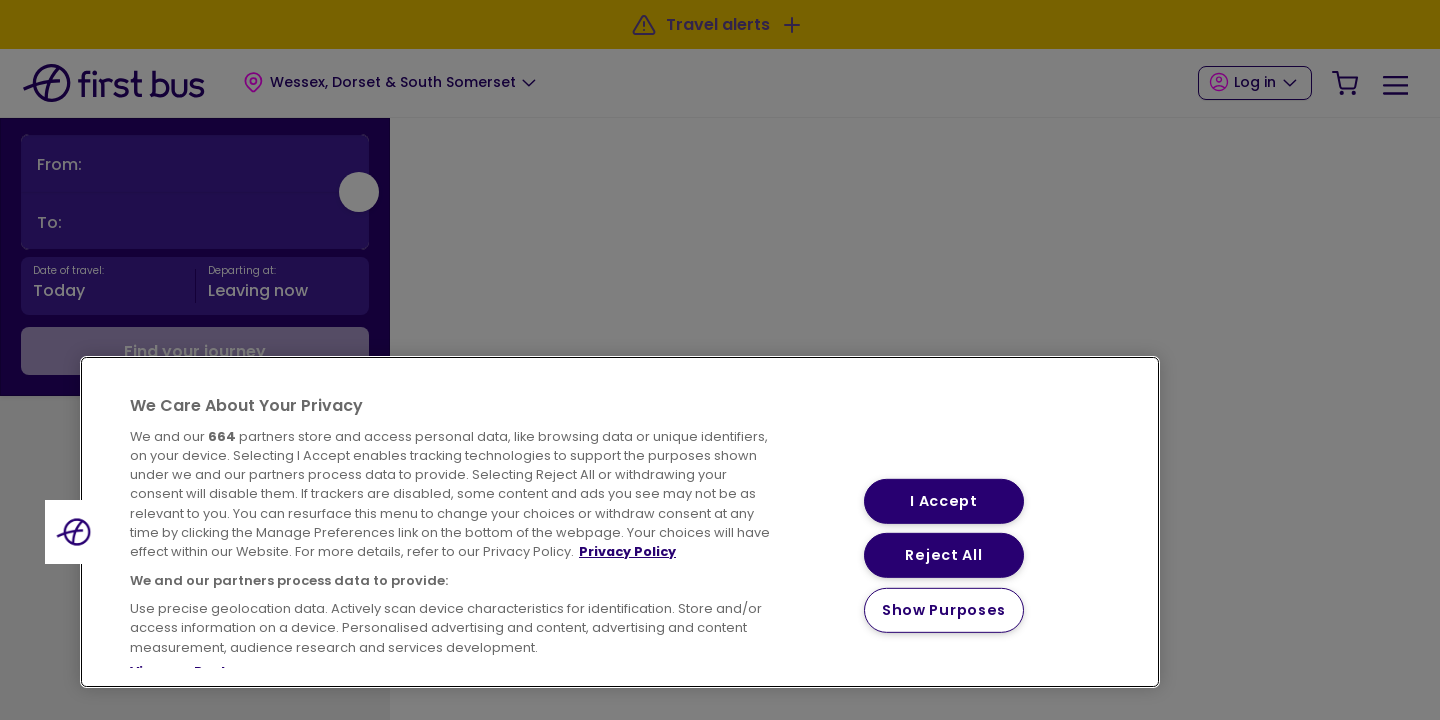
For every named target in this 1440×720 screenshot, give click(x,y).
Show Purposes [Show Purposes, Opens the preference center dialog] (944, 610)
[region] (620, 522)
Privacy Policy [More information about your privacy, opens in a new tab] (627, 551)
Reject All (943, 555)
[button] (77, 532)
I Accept (944, 500)
